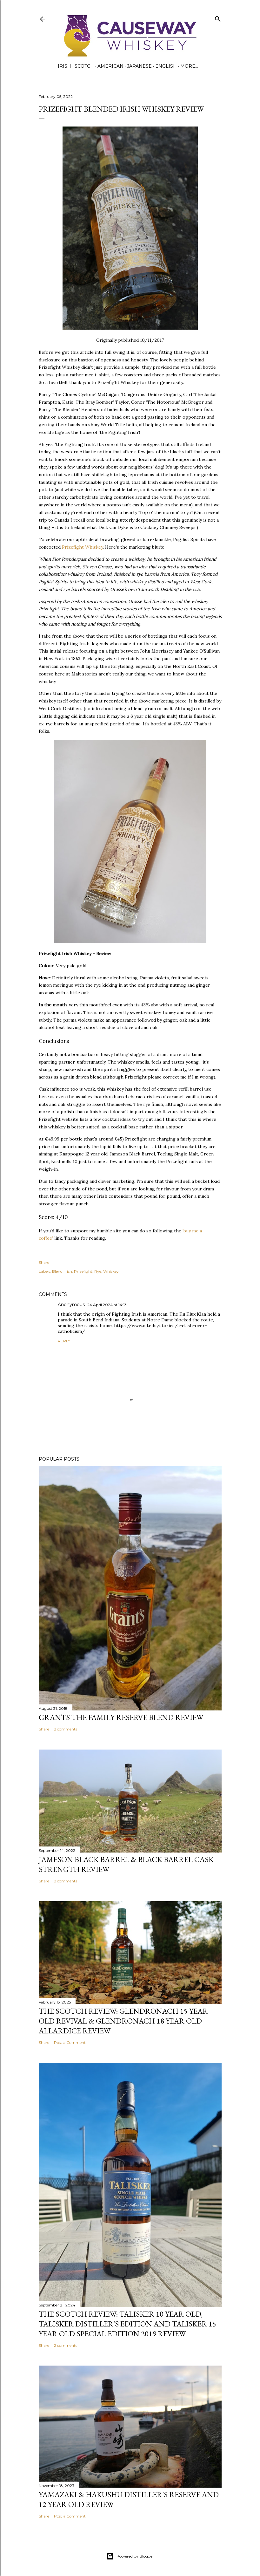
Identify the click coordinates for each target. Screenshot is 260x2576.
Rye (97, 1271)
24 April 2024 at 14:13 (107, 1304)
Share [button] (44, 1262)
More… (189, 66)
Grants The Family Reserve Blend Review (121, 1717)
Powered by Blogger (130, 2556)
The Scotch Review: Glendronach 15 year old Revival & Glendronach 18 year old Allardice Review (123, 2021)
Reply (64, 1341)
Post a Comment (70, 2042)
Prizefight (83, 1271)
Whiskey (111, 1271)
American (110, 66)
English (166, 66)
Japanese (139, 66)
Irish (64, 66)
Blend (57, 1271)
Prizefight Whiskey (82, 547)
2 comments (65, 1729)
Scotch (84, 66)
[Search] (218, 17)
